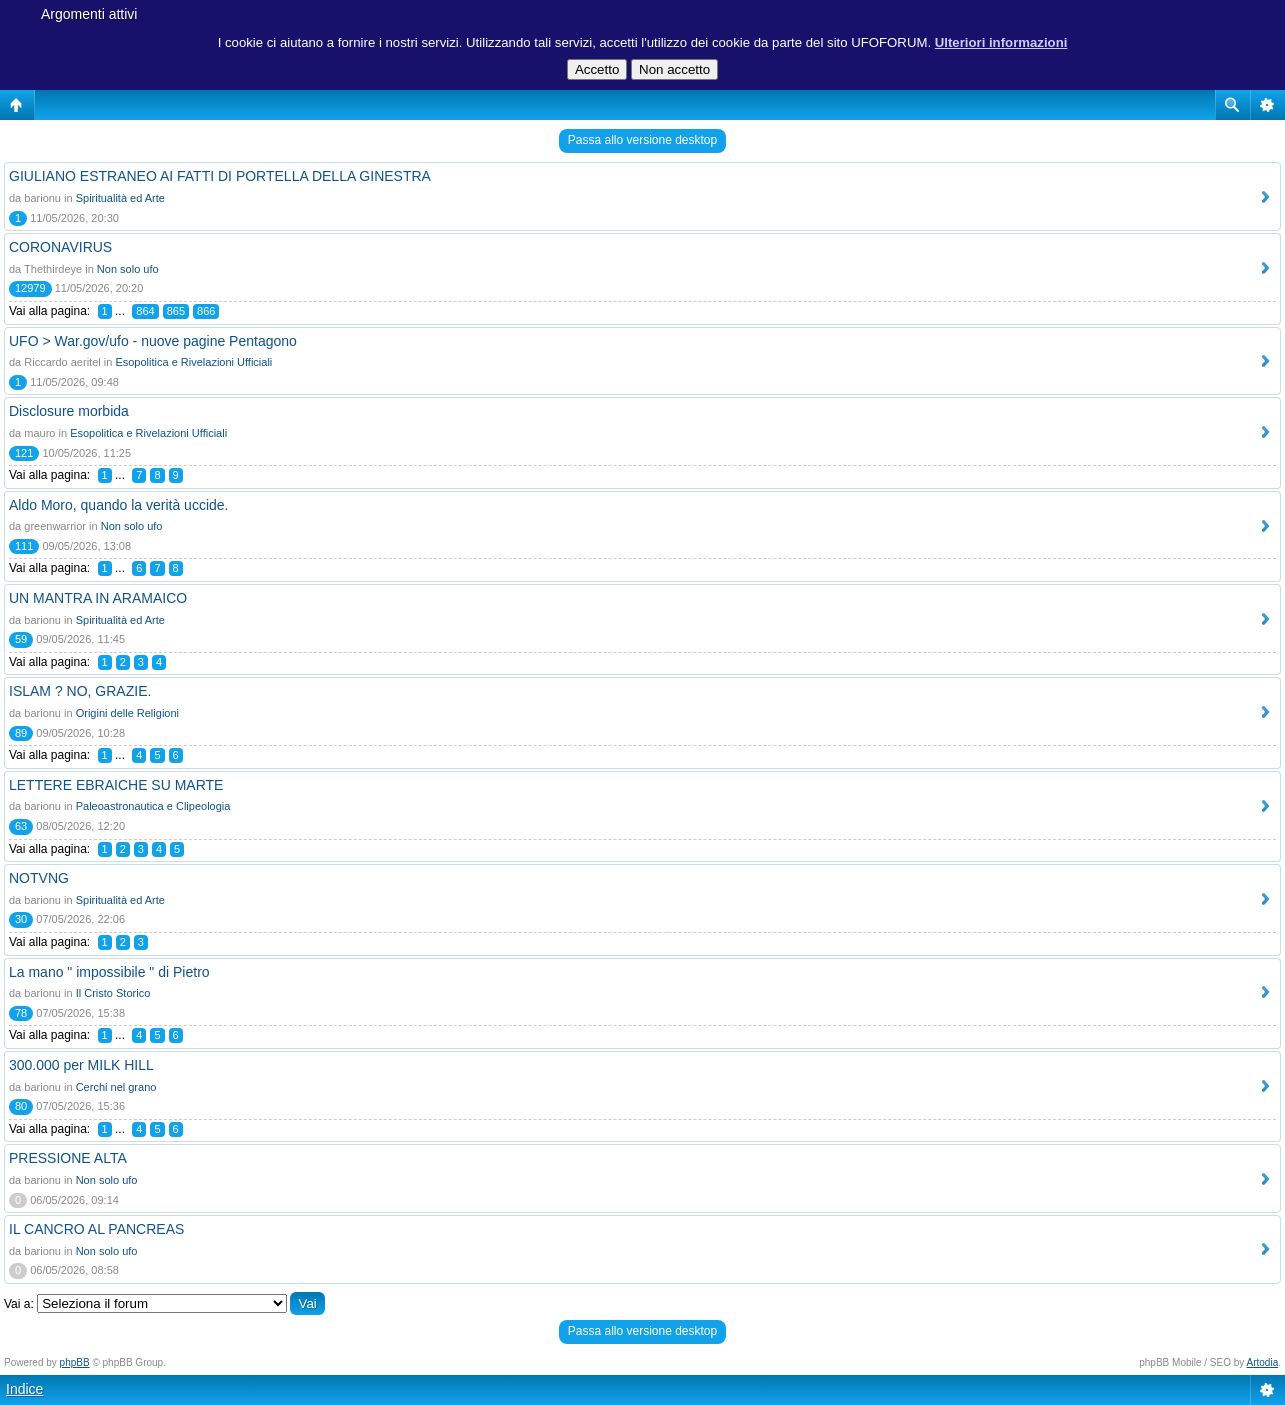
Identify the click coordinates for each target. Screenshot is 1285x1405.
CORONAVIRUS (60, 247)
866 (206, 311)
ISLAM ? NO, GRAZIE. (80, 691)
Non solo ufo (128, 269)
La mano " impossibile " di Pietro (109, 972)
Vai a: (19, 1304)
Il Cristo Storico (113, 993)
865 (176, 311)
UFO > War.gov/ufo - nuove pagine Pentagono (153, 341)
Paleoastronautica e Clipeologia (153, 806)
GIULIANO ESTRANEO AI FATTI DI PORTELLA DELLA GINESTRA (220, 176)
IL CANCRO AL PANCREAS (96, 1229)
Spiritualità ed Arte (120, 198)
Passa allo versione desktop (642, 140)
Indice (24, 1389)
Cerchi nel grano (116, 1087)
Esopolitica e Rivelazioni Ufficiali (193, 362)
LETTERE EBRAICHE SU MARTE (116, 785)
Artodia (1263, 1362)
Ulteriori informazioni (1001, 42)
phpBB (75, 1362)
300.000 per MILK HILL (81, 1065)
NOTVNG (39, 878)
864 (145, 311)
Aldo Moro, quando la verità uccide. (118, 505)
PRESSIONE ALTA (68, 1158)
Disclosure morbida (69, 411)
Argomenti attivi (89, 14)
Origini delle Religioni (127, 713)
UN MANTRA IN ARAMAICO (98, 598)
